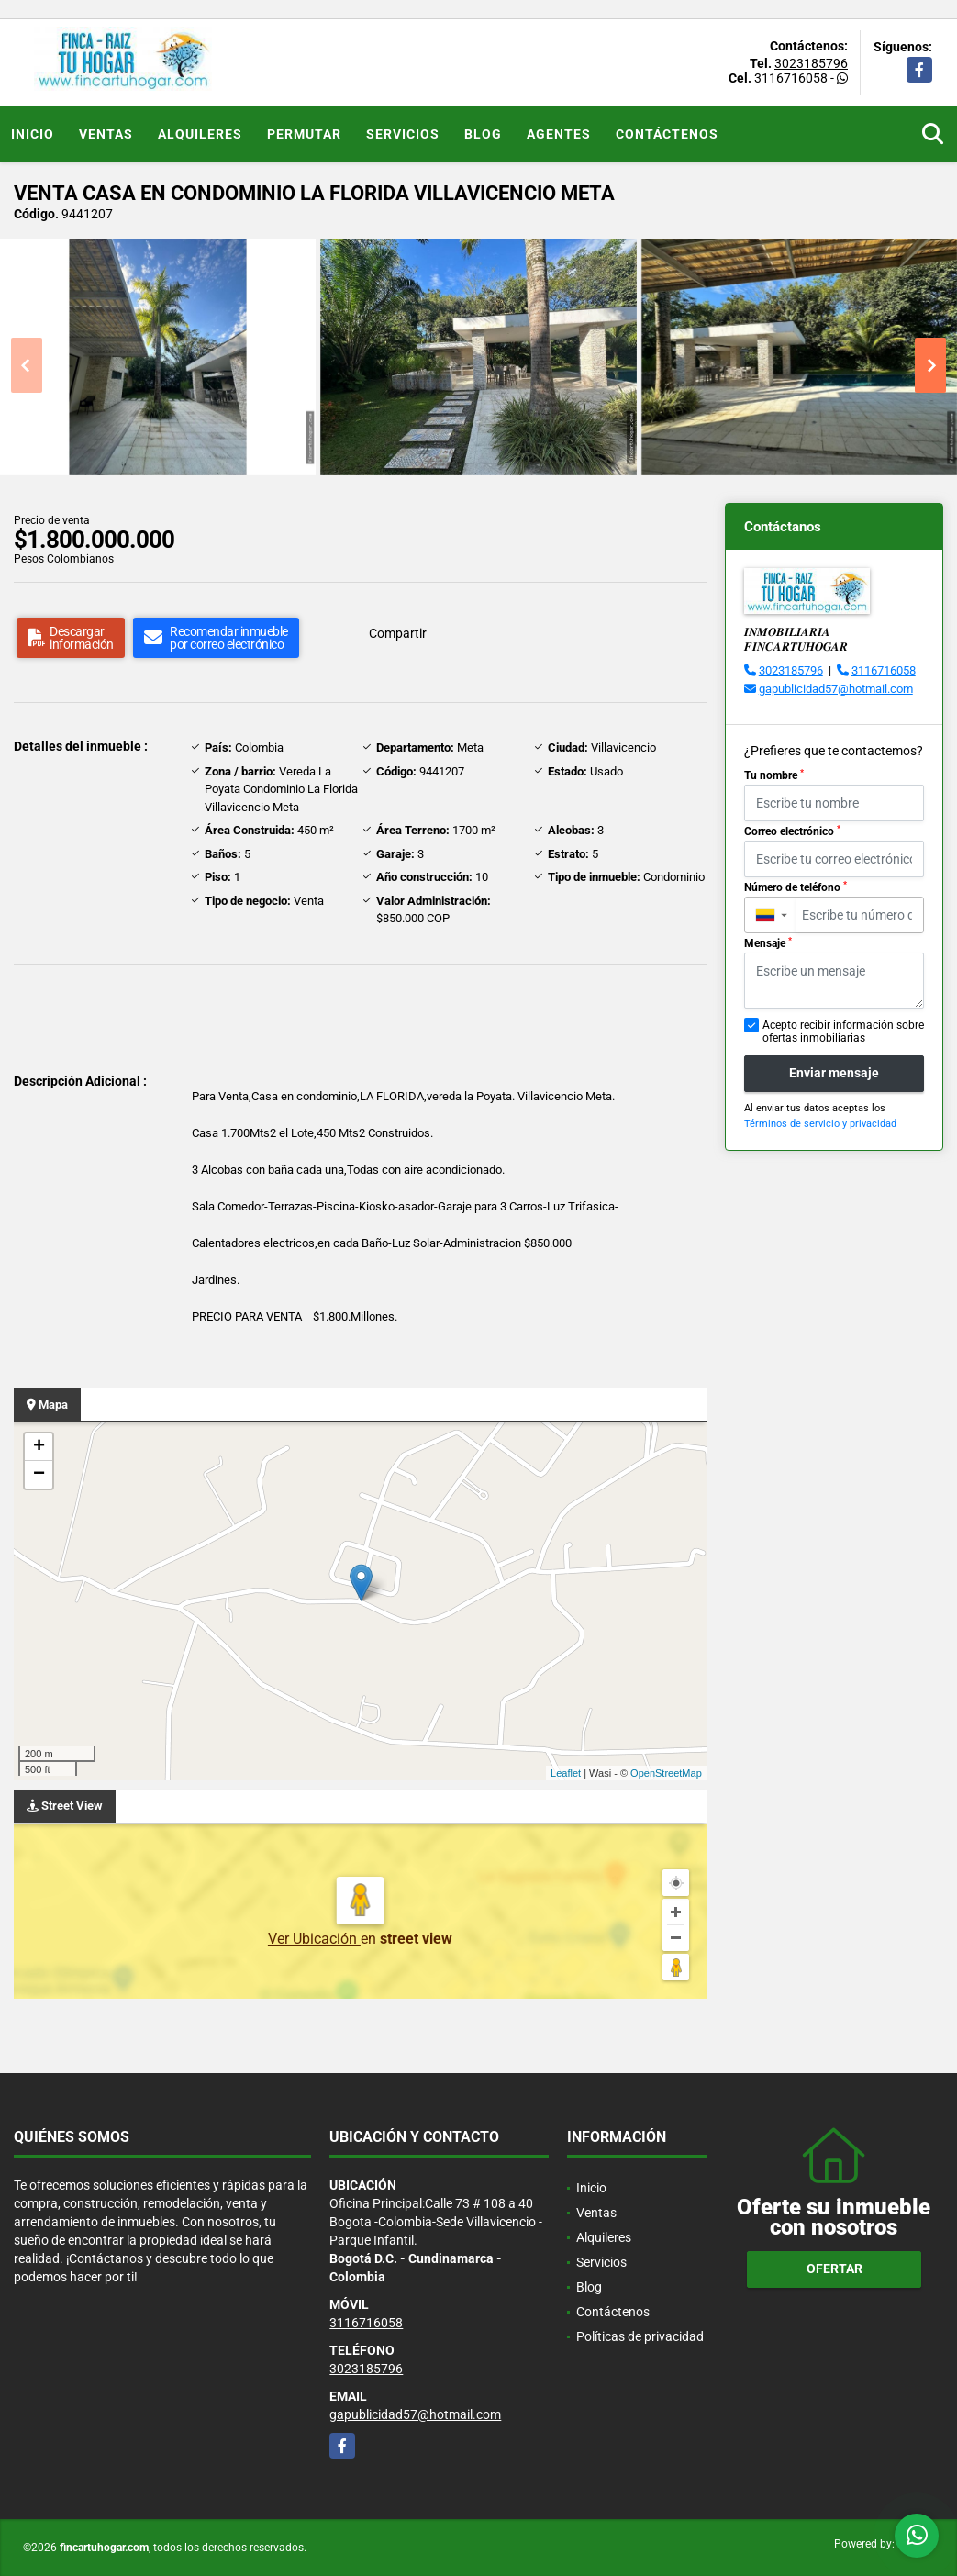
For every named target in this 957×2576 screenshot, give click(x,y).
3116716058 (791, 78)
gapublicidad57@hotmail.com (836, 689)
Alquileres (200, 134)
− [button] (39, 1475)
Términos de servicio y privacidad (820, 1124)
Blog (483, 134)
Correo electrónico (792, 831)
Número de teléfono (795, 887)
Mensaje (768, 943)
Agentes (559, 134)
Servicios (403, 134)
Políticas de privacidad (640, 2336)
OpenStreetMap (666, 1773)
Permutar (304, 134)
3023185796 (811, 63)
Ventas (106, 134)
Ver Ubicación (314, 1938)
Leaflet (566, 1773)
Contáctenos (667, 134)
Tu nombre (774, 775)
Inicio (32, 134)
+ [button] (39, 1447)
